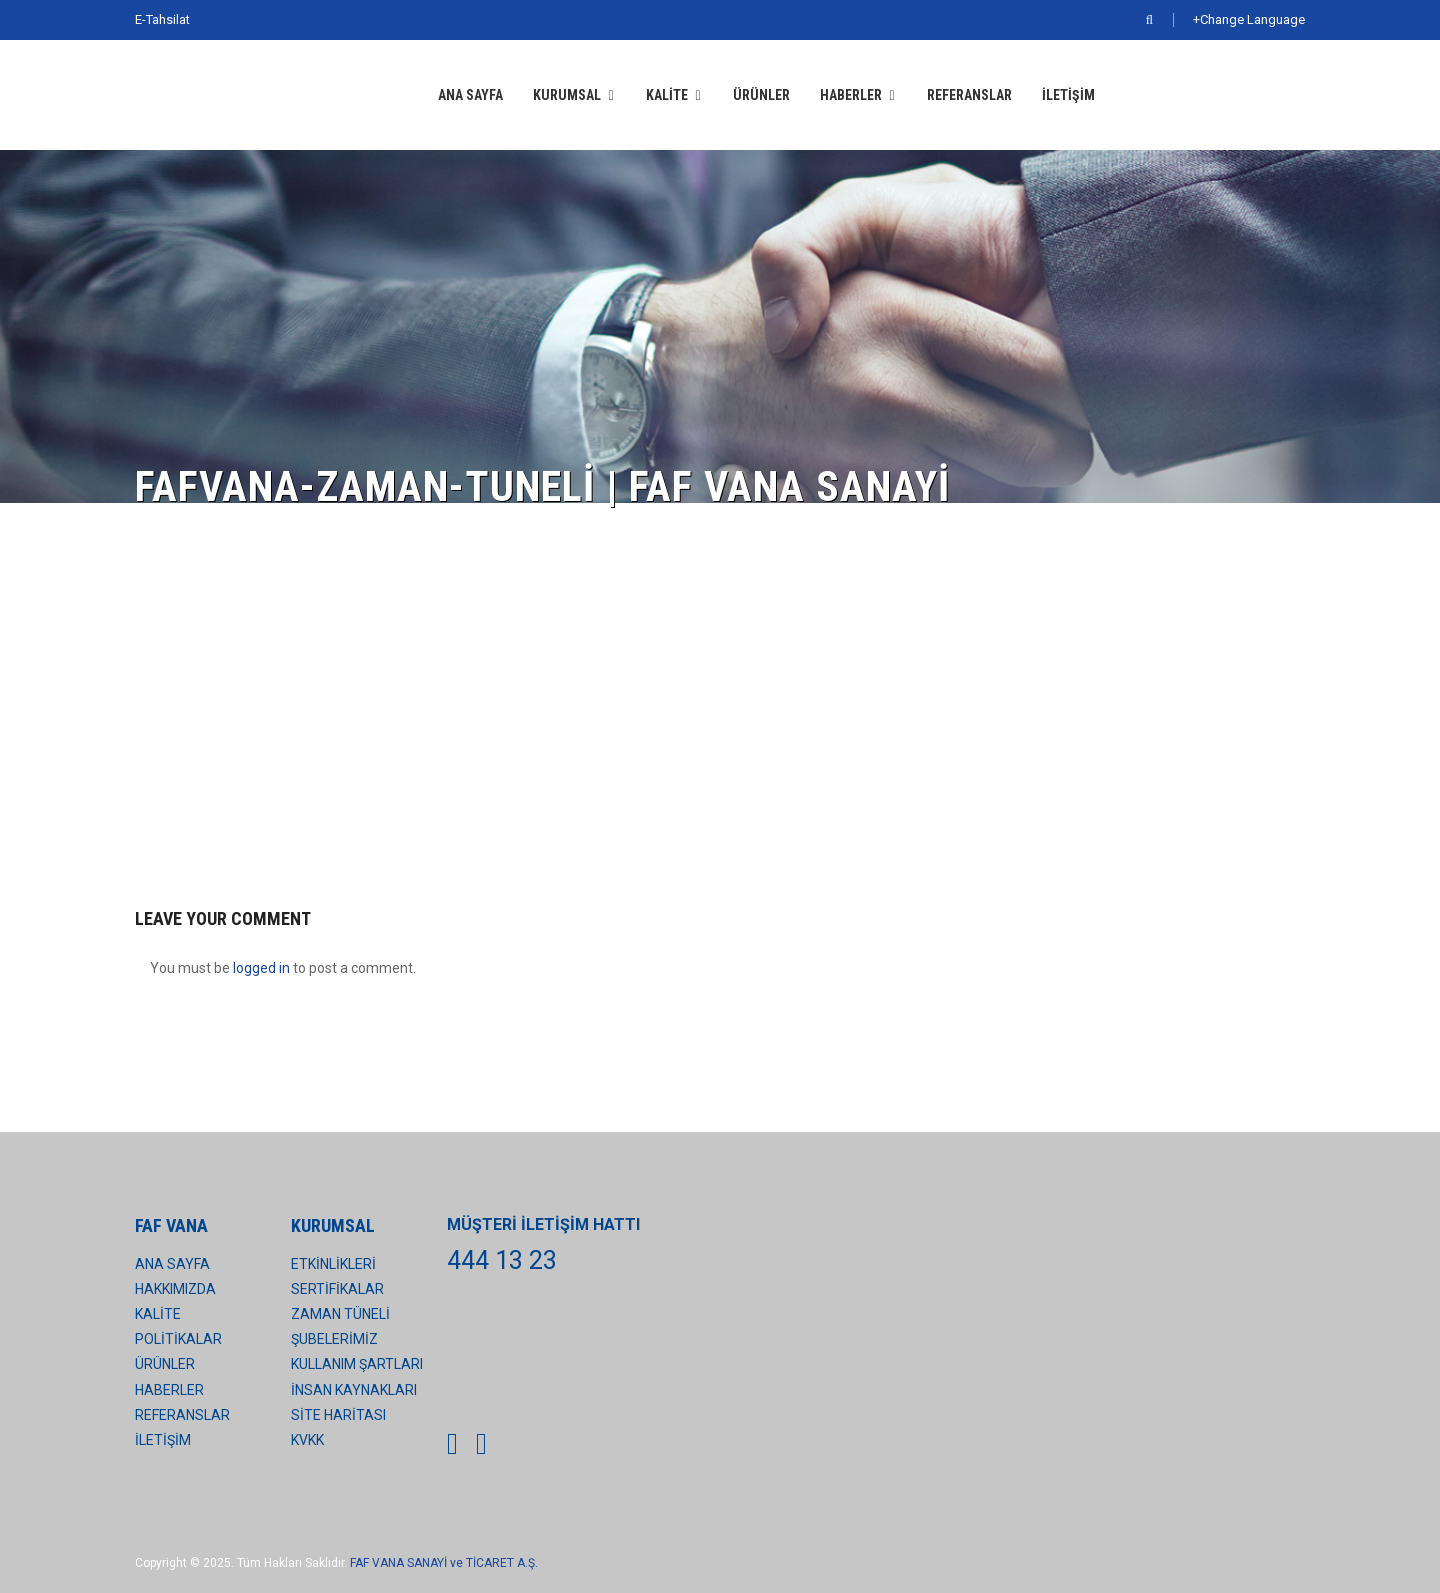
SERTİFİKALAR (337, 1289)
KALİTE (667, 95)
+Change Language (1249, 19)
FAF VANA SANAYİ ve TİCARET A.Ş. (444, 1563)
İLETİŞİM (1068, 95)
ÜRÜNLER (761, 95)
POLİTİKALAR (178, 1339)
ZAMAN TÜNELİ (340, 1314)
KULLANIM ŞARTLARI (357, 1364)
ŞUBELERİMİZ (334, 1339)
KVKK (307, 1440)
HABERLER (851, 95)
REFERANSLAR (969, 95)
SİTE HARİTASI (338, 1415)
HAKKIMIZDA (175, 1289)
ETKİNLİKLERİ (333, 1264)
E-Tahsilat (162, 19)
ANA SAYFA (470, 95)
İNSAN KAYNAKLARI (354, 1390)
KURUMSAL (567, 95)
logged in (261, 968)
